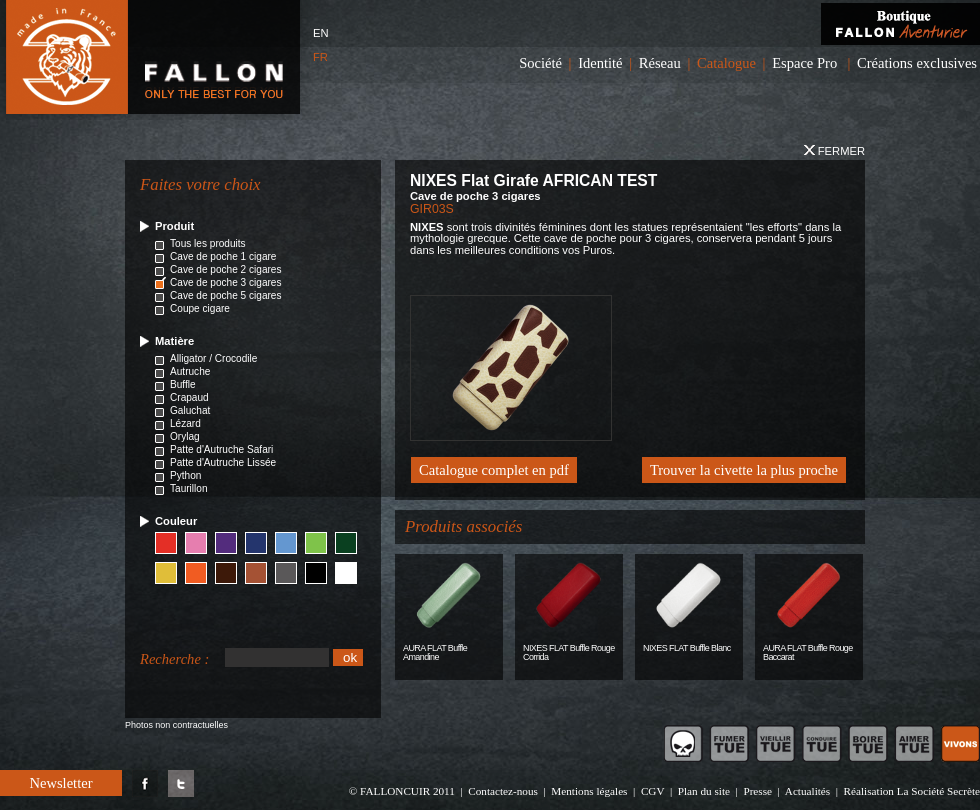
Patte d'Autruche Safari (221, 449)
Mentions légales (589, 791)
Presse (757, 791)
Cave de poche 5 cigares (226, 295)
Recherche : (174, 659)
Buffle (183, 384)
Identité (600, 63)
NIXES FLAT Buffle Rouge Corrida (569, 652)
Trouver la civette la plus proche (744, 470)
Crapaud (189, 397)
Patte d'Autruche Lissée (223, 462)
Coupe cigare (200, 308)
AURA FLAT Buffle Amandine (435, 652)
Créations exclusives (917, 63)
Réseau (660, 63)
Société (540, 63)
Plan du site (704, 791)
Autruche (190, 371)
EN (321, 33)
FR (320, 57)
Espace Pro (804, 63)
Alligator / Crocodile (213, 358)
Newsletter (60, 783)
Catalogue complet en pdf (494, 470)
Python (185, 475)
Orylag (185, 436)
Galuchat (190, 410)
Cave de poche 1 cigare (223, 256)
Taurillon (189, 488)
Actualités (807, 791)
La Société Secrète (938, 791)
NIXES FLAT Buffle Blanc (687, 648)
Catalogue (726, 63)
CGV (652, 791)
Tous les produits (208, 243)
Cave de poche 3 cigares (226, 282)
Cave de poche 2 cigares (226, 269)
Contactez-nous (503, 791)
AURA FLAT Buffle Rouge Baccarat (808, 652)
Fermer (834, 151)
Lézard (185, 423)
